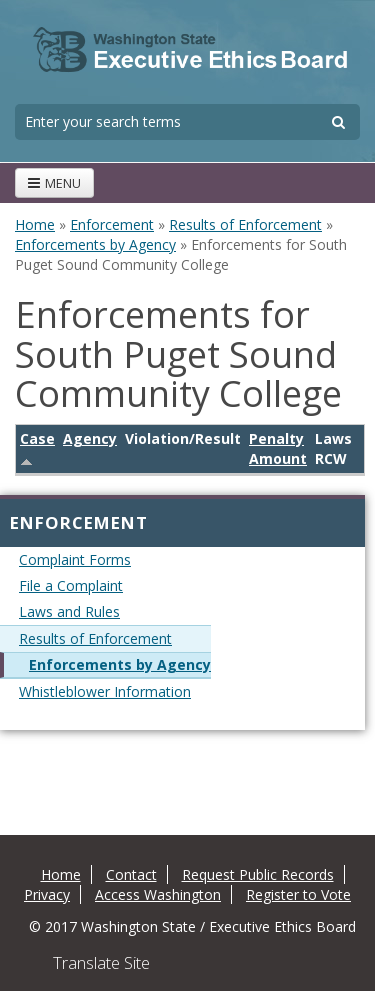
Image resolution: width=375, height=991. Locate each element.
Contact (131, 874)
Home (35, 224)
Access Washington (158, 894)
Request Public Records (258, 874)
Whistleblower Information (105, 691)
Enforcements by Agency (95, 244)
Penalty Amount (278, 448)
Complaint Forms (75, 559)
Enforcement (112, 224)
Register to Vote (298, 894)
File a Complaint (71, 585)
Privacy (47, 894)
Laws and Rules (69, 611)
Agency (90, 438)
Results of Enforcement (245, 224)
